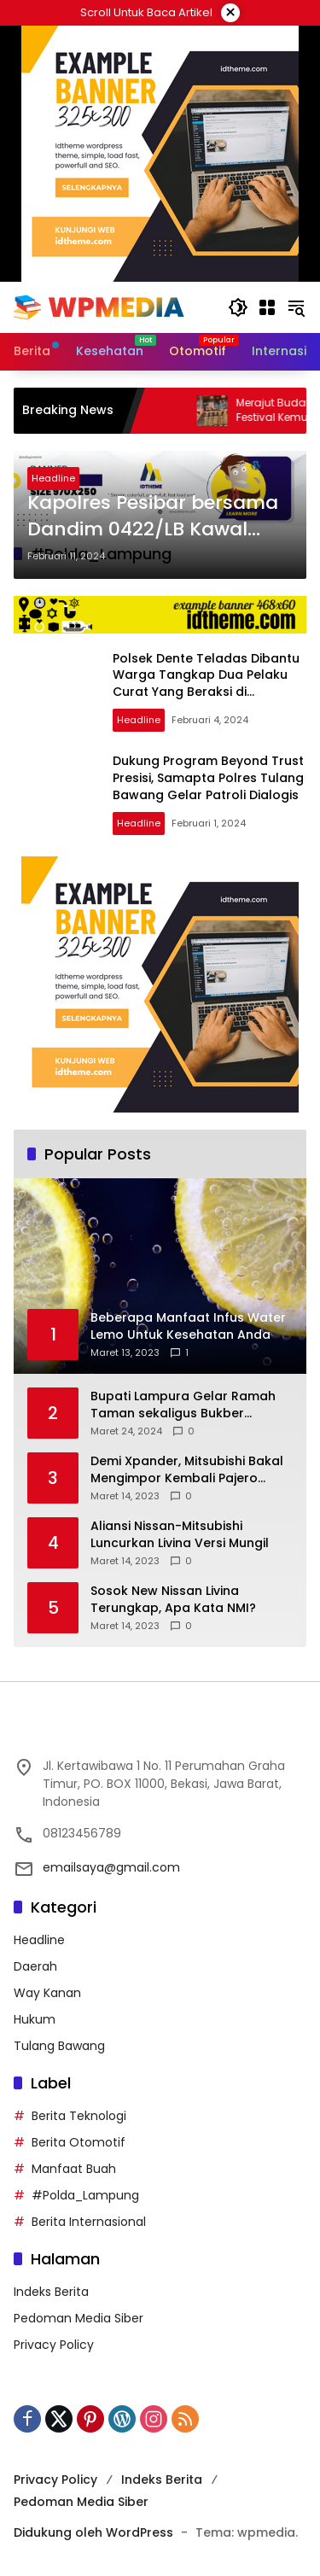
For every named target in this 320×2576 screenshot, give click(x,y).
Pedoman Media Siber (78, 2318)
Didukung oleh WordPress (93, 2532)
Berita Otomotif (78, 2142)
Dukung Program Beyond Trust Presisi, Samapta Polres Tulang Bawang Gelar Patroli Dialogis (208, 777)
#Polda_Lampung (85, 2195)
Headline (53, 478)
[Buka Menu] (267, 307)
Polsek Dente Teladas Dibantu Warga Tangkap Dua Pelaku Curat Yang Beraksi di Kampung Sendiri (206, 683)
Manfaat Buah (74, 2168)
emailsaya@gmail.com (111, 1867)
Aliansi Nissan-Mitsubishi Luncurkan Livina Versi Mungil (179, 1534)
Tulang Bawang (59, 2045)
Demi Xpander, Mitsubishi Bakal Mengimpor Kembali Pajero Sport (186, 1470)
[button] (238, 307)
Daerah (35, 1966)
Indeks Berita (51, 2291)
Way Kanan (47, 1992)
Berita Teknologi (79, 2115)
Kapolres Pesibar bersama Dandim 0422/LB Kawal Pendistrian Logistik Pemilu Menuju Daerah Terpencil (153, 516)
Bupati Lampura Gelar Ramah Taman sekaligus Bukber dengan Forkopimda (183, 1405)
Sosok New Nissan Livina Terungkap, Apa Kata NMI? (173, 1599)
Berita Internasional (89, 2221)
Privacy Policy (54, 2344)
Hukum (34, 2019)
